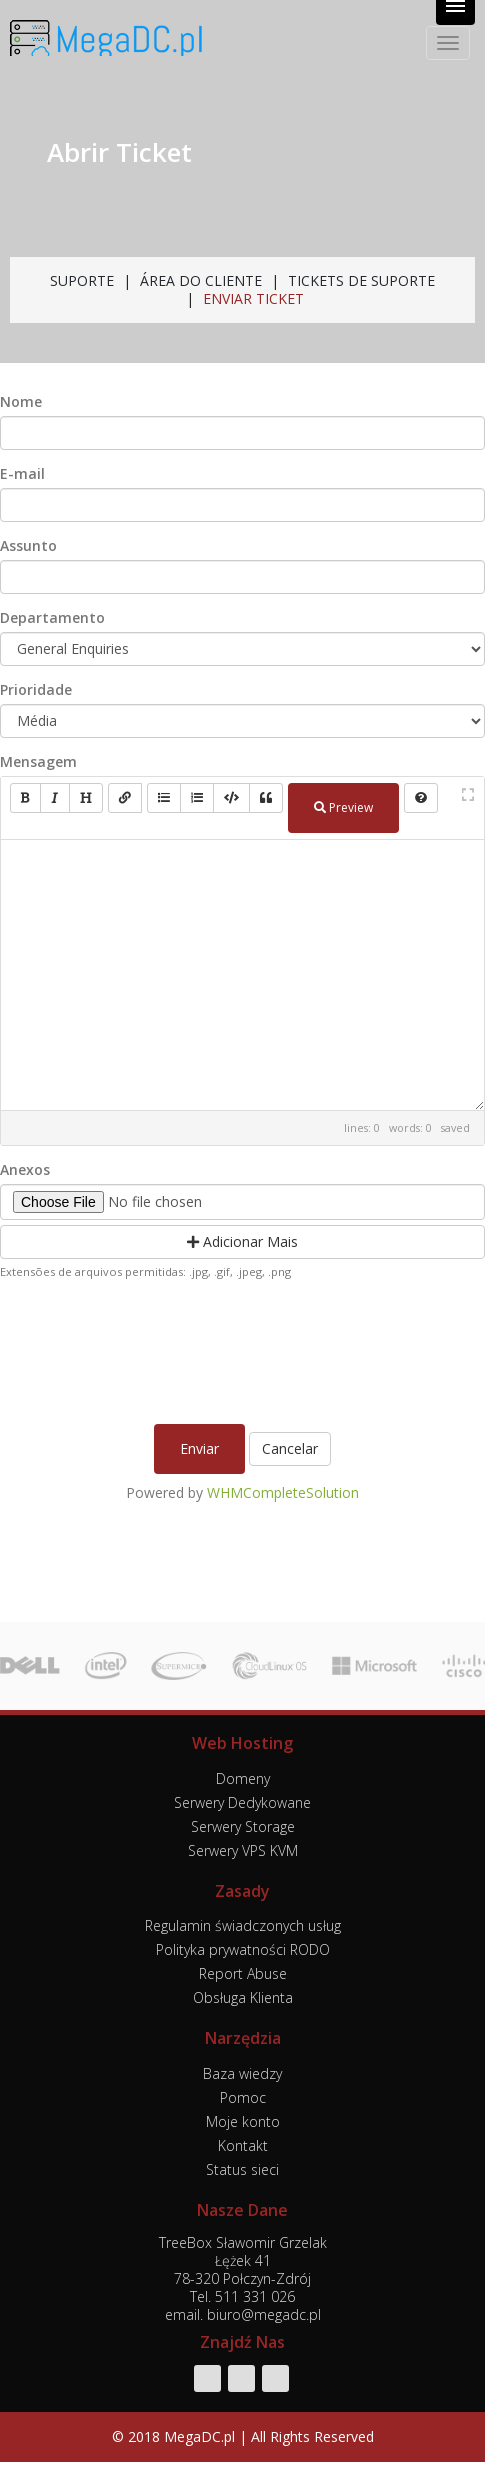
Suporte (82, 280)
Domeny (243, 1778)
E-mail (22, 474)
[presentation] (245, 1347)
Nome (21, 402)
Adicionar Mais (242, 1241)
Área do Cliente (201, 280)
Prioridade (36, 690)
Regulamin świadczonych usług (243, 1925)
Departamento (52, 618)
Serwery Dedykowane (242, 1802)
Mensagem (38, 762)
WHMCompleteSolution (283, 1492)
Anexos (25, 1170)
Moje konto (243, 2121)
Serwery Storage (243, 1826)
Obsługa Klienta (243, 1997)
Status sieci (242, 2169)
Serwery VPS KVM (243, 1850)
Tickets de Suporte (361, 280)
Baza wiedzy (242, 2073)
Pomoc (243, 2097)
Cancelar (290, 1448)
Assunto (28, 546)
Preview (343, 807)
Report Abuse (243, 1973)
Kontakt (243, 2145)
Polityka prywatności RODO (243, 1949)
